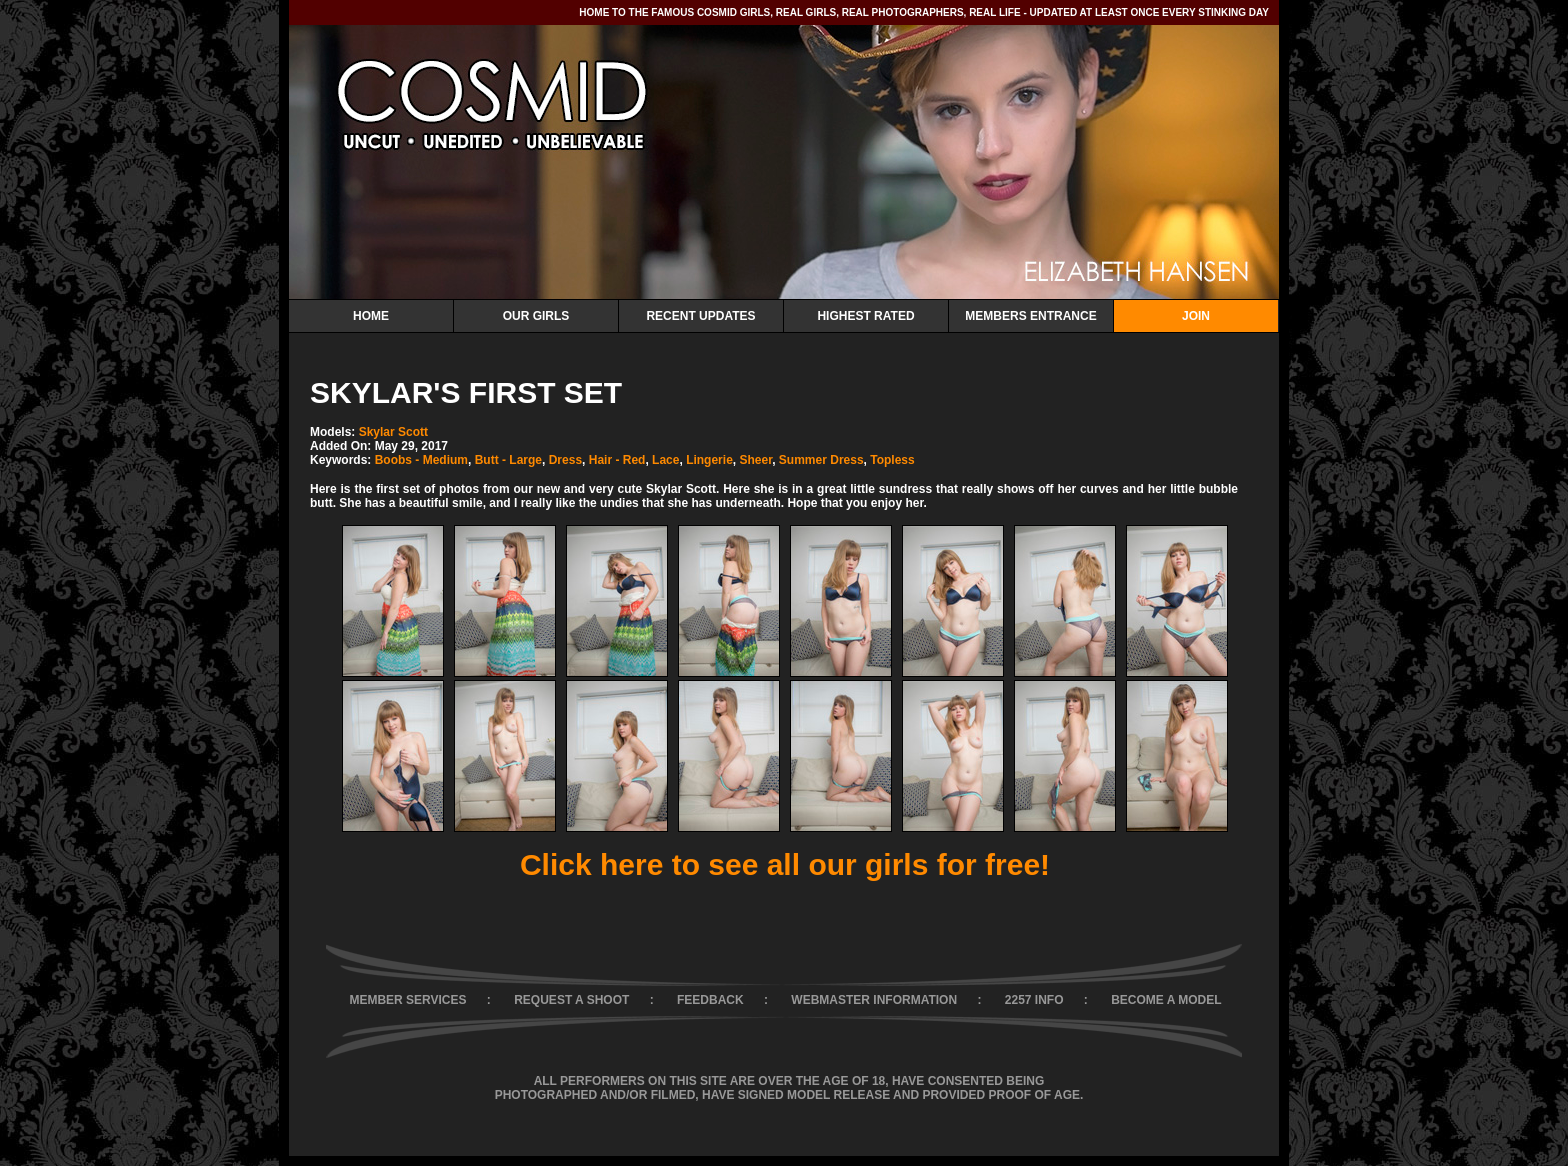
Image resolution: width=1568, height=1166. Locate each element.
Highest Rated (865, 316)
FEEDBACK (710, 1000)
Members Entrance (1030, 316)
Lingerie (709, 460)
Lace (665, 460)
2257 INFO (1034, 1000)
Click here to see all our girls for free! (785, 864)
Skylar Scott (393, 432)
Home (371, 316)
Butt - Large (508, 460)
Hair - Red (617, 460)
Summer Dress (821, 460)
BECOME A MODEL (1166, 1000)
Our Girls (536, 316)
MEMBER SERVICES (407, 1000)
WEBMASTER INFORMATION (874, 1000)
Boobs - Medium (421, 460)
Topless (892, 460)
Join (1196, 316)
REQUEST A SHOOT (571, 1000)
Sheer (755, 460)
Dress (565, 460)
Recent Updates (700, 316)
